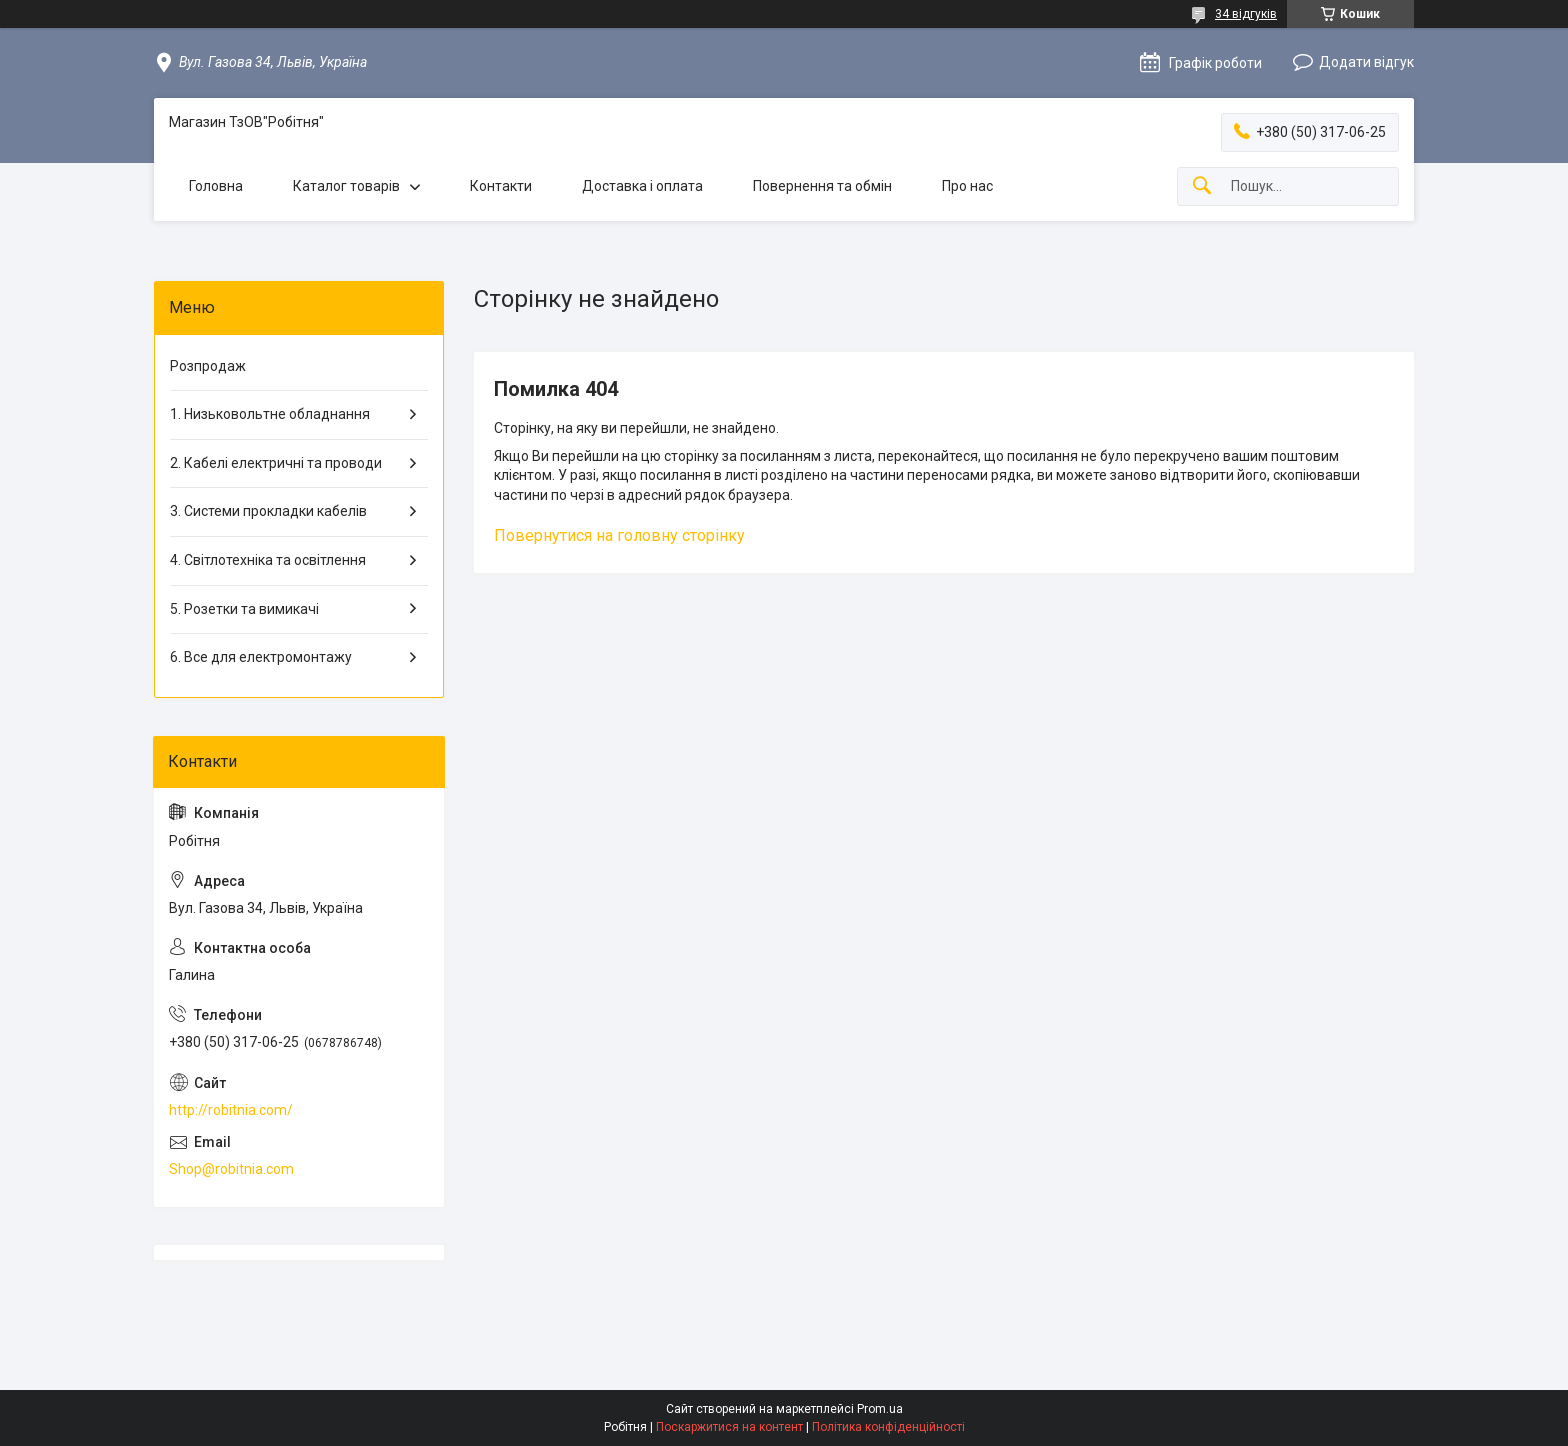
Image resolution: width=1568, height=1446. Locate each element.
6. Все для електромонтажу (261, 657)
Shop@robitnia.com (231, 1169)
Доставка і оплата (642, 186)
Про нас (967, 186)
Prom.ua (880, 1409)
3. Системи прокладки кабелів (268, 511)
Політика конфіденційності (888, 1427)
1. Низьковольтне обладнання (270, 414)
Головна (216, 186)
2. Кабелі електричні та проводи (276, 463)
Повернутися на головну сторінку (619, 535)
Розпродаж (208, 366)
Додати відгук (1366, 62)
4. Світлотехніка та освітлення (268, 560)
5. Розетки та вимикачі (244, 609)
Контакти (501, 186)
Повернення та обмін (822, 186)
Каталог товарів (346, 186)
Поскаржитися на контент (729, 1427)
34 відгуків (1246, 14)
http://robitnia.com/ (231, 1110)
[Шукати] (1202, 186)
